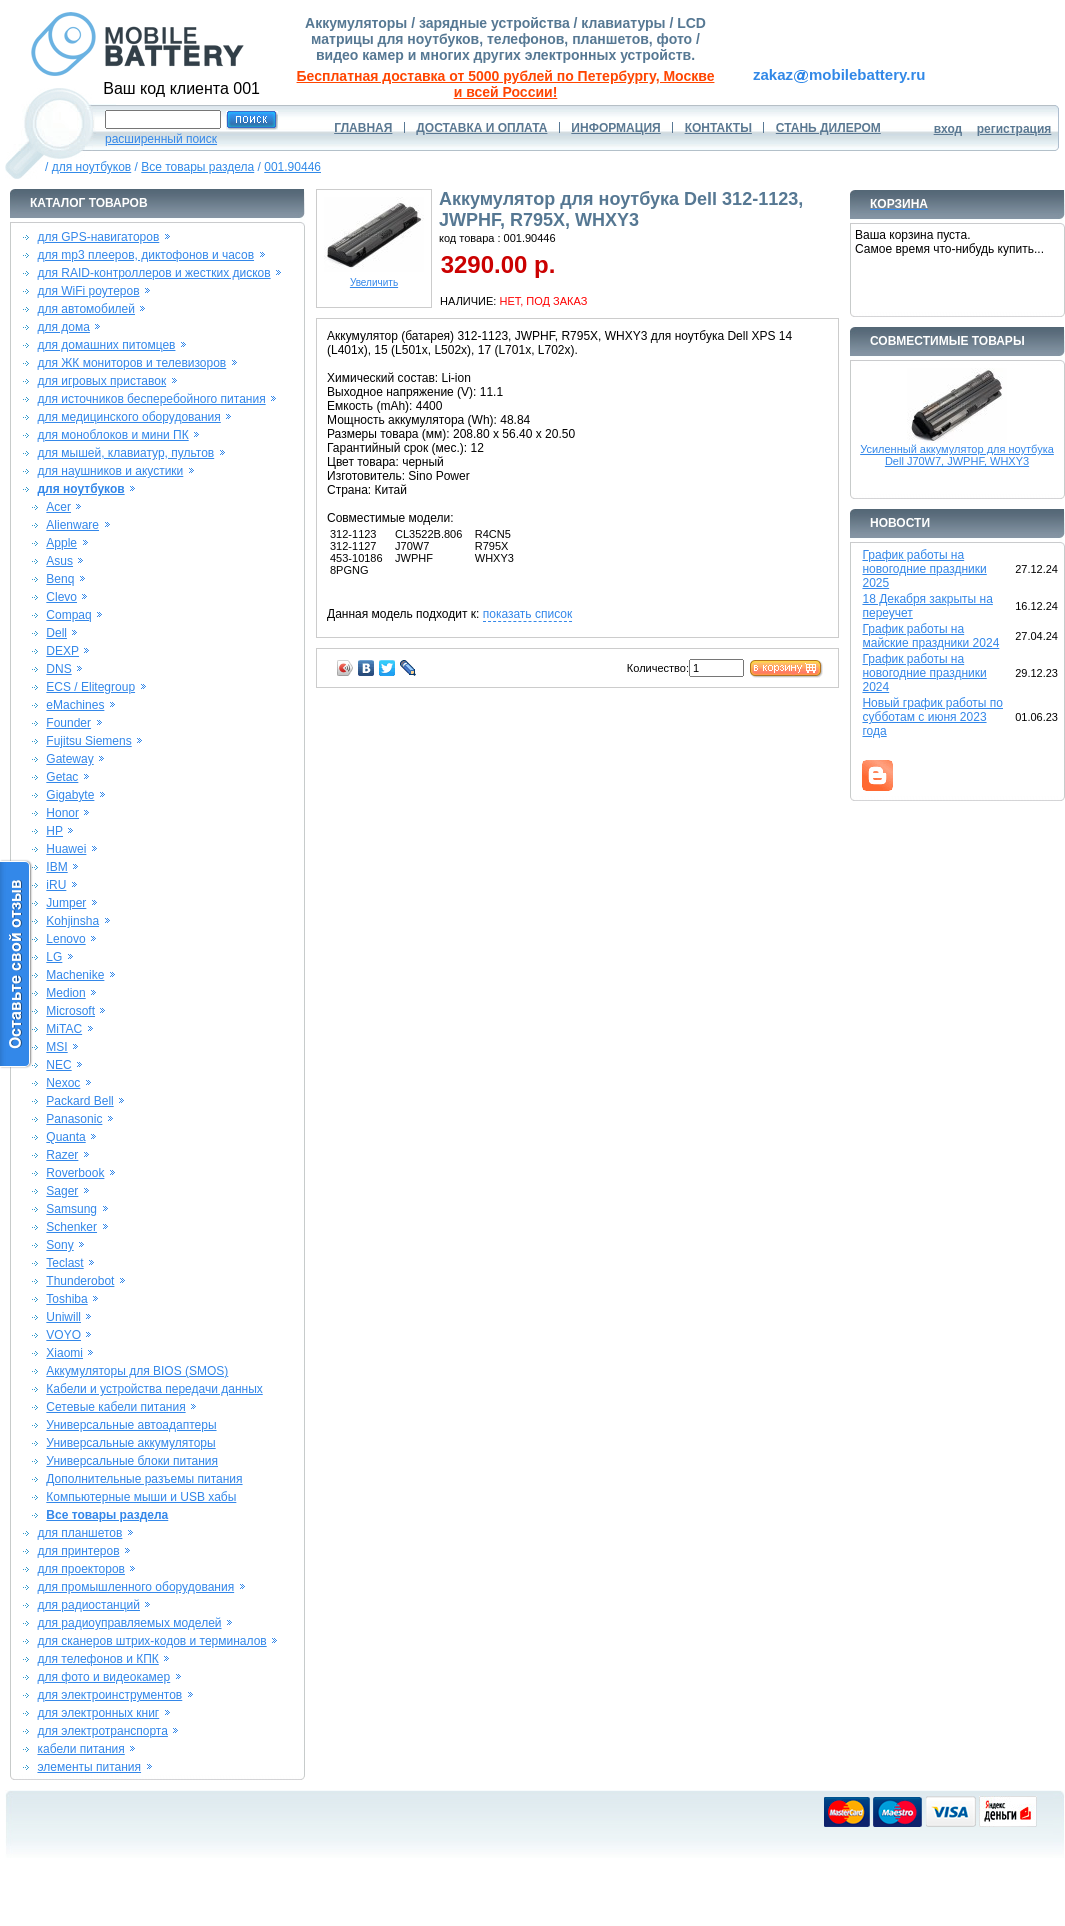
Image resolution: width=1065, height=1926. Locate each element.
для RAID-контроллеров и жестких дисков (153, 273)
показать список (527, 614)
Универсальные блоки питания (132, 1461)
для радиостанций (88, 1605)
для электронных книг (98, 1713)
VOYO (63, 1335)
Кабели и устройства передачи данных (154, 1389)
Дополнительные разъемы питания (144, 1479)
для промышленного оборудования (135, 1587)
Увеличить (374, 278)
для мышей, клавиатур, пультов (125, 453)
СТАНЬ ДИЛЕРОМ (828, 128)
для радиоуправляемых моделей (129, 1623)
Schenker (71, 1227)
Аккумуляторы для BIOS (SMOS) (137, 1371)
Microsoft (70, 1011)
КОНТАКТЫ (718, 128)
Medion (65, 993)
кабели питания (80, 1749)
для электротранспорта (102, 1731)
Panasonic (74, 1119)
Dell (56, 633)
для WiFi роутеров (88, 291)
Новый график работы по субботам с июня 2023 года (932, 717)
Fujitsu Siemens (88, 741)
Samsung (71, 1209)
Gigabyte (70, 795)
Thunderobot (80, 1281)
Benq (60, 579)
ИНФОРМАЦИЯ (615, 128)
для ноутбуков (92, 167)
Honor (62, 813)
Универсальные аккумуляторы (130, 1443)
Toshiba (66, 1299)
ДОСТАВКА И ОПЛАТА (481, 128)
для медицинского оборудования (128, 417)
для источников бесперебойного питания (151, 399)
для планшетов (79, 1533)
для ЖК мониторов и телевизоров (131, 363)
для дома (63, 327)
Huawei (66, 849)
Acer (58, 507)
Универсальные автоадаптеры (131, 1425)
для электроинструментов (109, 1695)
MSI (56, 1047)
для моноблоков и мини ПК (112, 435)
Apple (61, 543)
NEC (58, 1065)
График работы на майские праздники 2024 (930, 636)
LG (54, 957)
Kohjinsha (72, 921)
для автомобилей (86, 309)
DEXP (62, 651)
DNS (58, 669)
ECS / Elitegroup (90, 687)
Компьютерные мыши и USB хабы (141, 1497)
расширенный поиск (161, 139)
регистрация (1014, 129)
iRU (56, 885)
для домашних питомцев (106, 345)
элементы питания (89, 1767)
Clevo (61, 597)
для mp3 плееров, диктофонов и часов (145, 255)
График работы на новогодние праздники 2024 (924, 673)
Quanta (65, 1137)
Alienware (72, 525)
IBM (56, 867)
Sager (62, 1191)
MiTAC (64, 1029)
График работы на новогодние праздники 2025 (924, 569)
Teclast (64, 1263)
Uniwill (63, 1317)
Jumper (66, 903)
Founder (68, 723)
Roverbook (75, 1173)
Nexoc (63, 1083)
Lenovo (65, 939)
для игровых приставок (101, 381)
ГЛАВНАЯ (363, 128)
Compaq (68, 615)
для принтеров (78, 1551)
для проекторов (81, 1569)
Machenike (75, 975)
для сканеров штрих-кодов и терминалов (151, 1641)
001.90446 (292, 167)
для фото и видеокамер (103, 1677)
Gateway (69, 759)
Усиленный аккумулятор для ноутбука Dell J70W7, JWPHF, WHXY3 (957, 455)
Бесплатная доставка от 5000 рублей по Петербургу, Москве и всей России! (506, 84)
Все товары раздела (197, 167)
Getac (62, 777)
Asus (59, 561)
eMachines (75, 705)
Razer (62, 1155)
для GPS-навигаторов (98, 237)
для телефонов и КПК (97, 1659)
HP (54, 831)
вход (948, 129)
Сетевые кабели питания (115, 1407)
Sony (59, 1245)
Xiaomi (64, 1353)
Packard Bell (79, 1101)
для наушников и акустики (110, 471)
